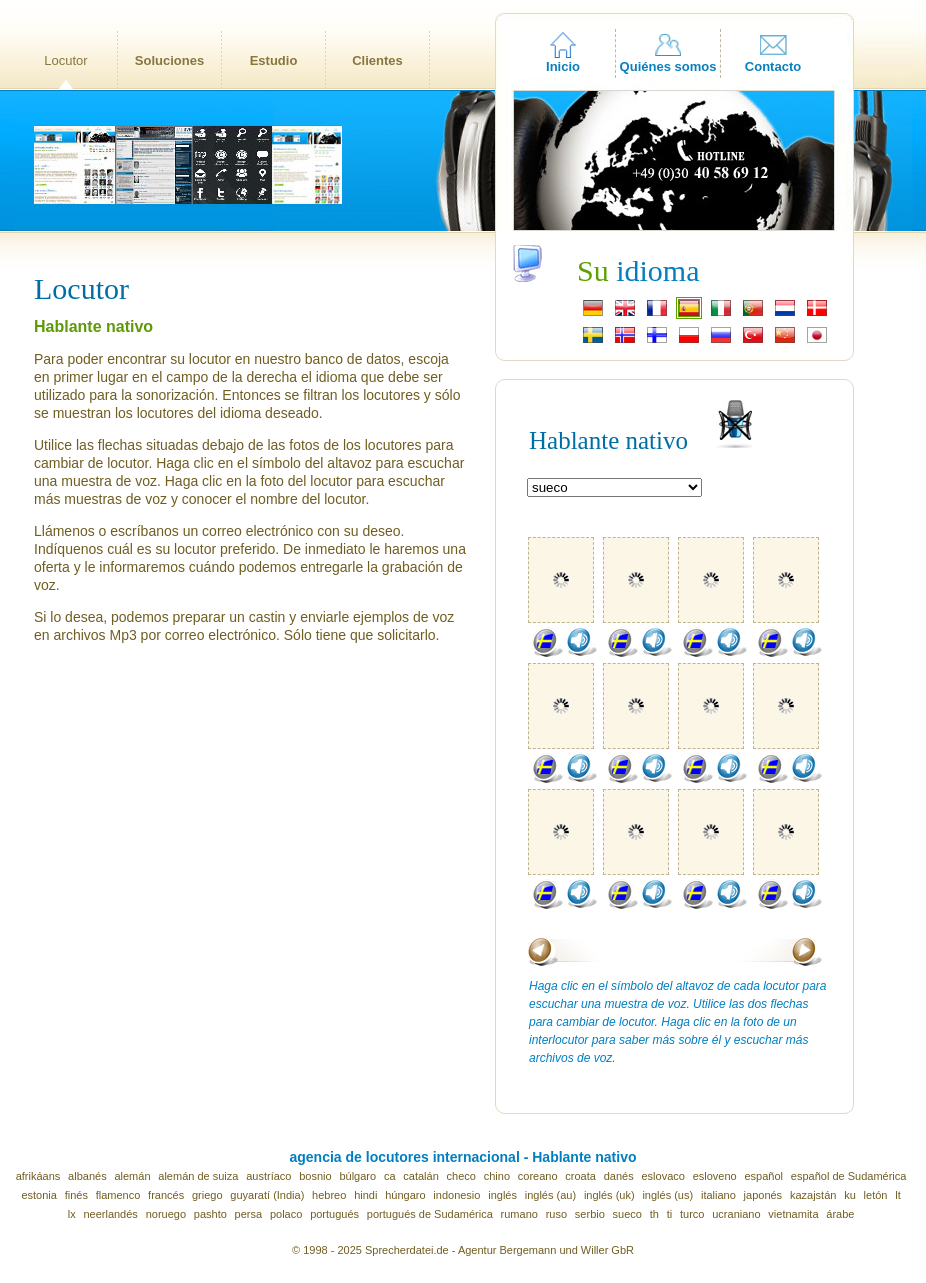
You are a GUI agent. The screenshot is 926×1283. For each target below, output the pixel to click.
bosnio (315, 1176)
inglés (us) (667, 1195)
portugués (334, 1214)
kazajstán (813, 1195)
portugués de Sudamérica (430, 1214)
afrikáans (38, 1176)
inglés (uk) (609, 1195)
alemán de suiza (198, 1176)
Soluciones (169, 60)
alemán (132, 1176)
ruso (556, 1214)
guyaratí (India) (267, 1195)
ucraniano (736, 1214)
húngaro (405, 1195)
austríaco (268, 1176)
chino (497, 1176)
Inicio (563, 66)
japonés (763, 1195)
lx (72, 1214)
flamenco (118, 1195)
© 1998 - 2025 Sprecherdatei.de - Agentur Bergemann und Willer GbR (463, 1250)
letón (876, 1195)
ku (850, 1195)
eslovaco (662, 1176)
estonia (38, 1195)
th (654, 1214)
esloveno (715, 1176)
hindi (365, 1195)
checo (461, 1176)
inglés (502, 1195)
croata (580, 1176)
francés (166, 1195)
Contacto (773, 66)
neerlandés (110, 1214)
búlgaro (357, 1176)
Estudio (274, 60)
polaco (286, 1214)
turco (692, 1214)
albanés (87, 1176)
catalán (420, 1176)
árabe (840, 1214)
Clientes (377, 60)
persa (249, 1214)
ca (390, 1176)
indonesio (456, 1195)
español (764, 1176)
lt (898, 1195)
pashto (210, 1214)
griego (207, 1195)
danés (619, 1176)
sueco (627, 1214)
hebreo (329, 1195)
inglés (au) (550, 1195)
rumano (519, 1214)
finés (76, 1195)
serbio (590, 1214)
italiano (718, 1195)
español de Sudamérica (849, 1176)
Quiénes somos (668, 66)
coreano (538, 1176)
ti (670, 1214)
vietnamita (793, 1214)
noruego (166, 1214)
